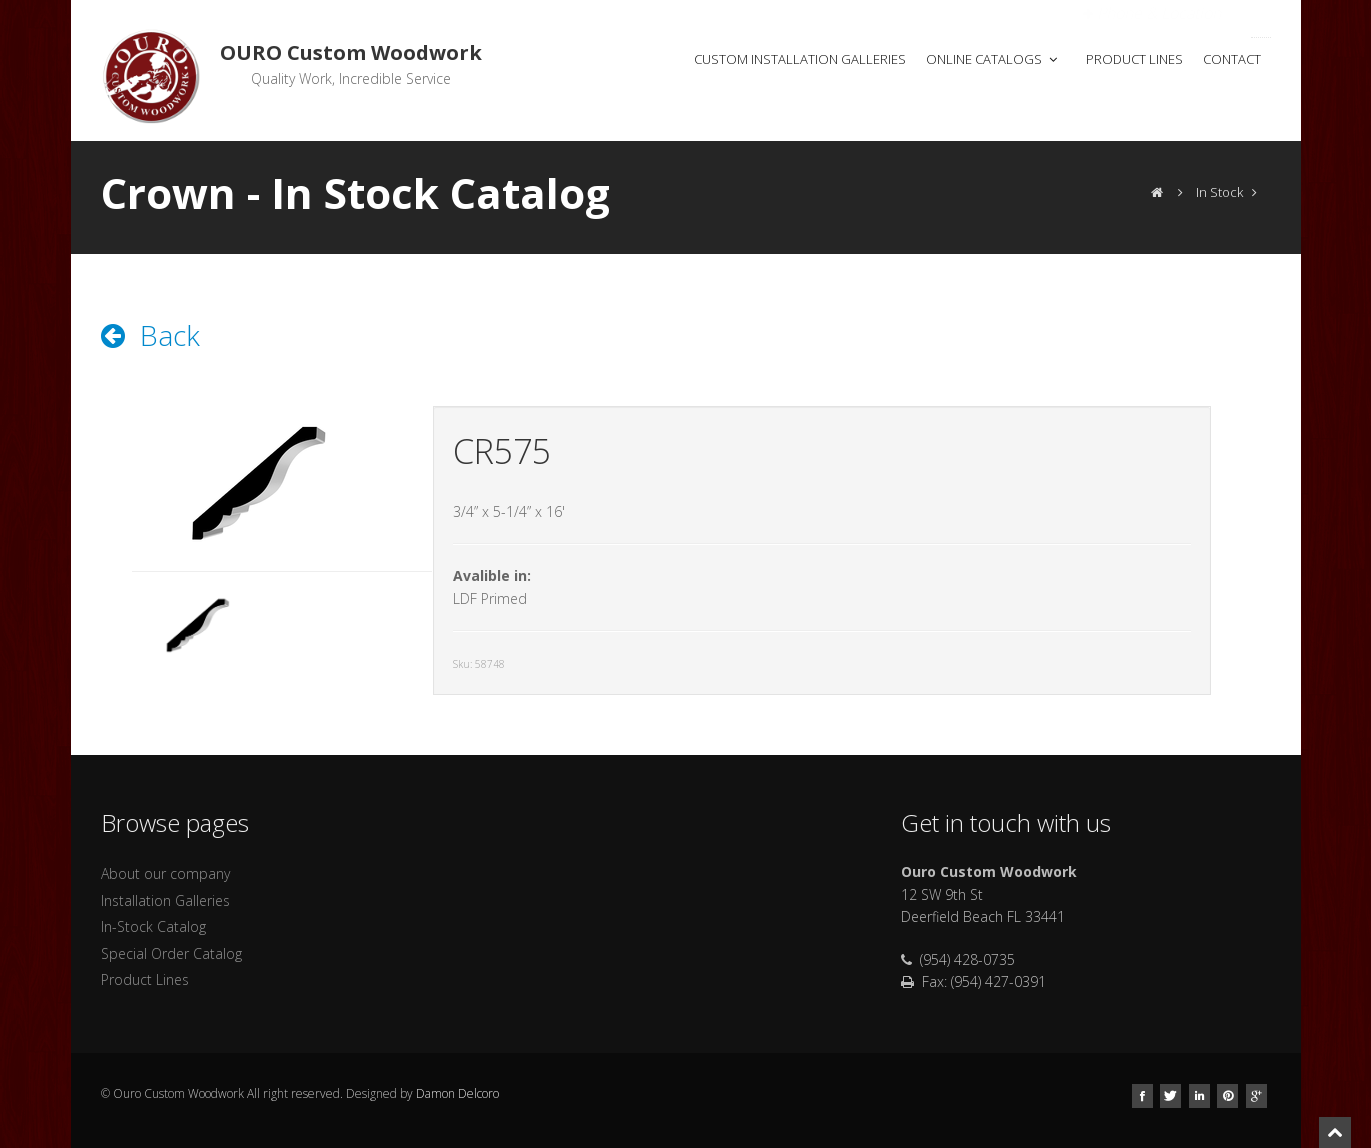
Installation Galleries (165, 900)
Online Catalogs (993, 59)
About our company (165, 873)
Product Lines (1134, 59)
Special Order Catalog (171, 953)
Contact (1232, 59)
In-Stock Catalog (153, 926)
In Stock (1219, 192)
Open (1152, 13)
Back (150, 335)
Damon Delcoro (457, 1093)
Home (641, 59)
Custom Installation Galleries (800, 59)
